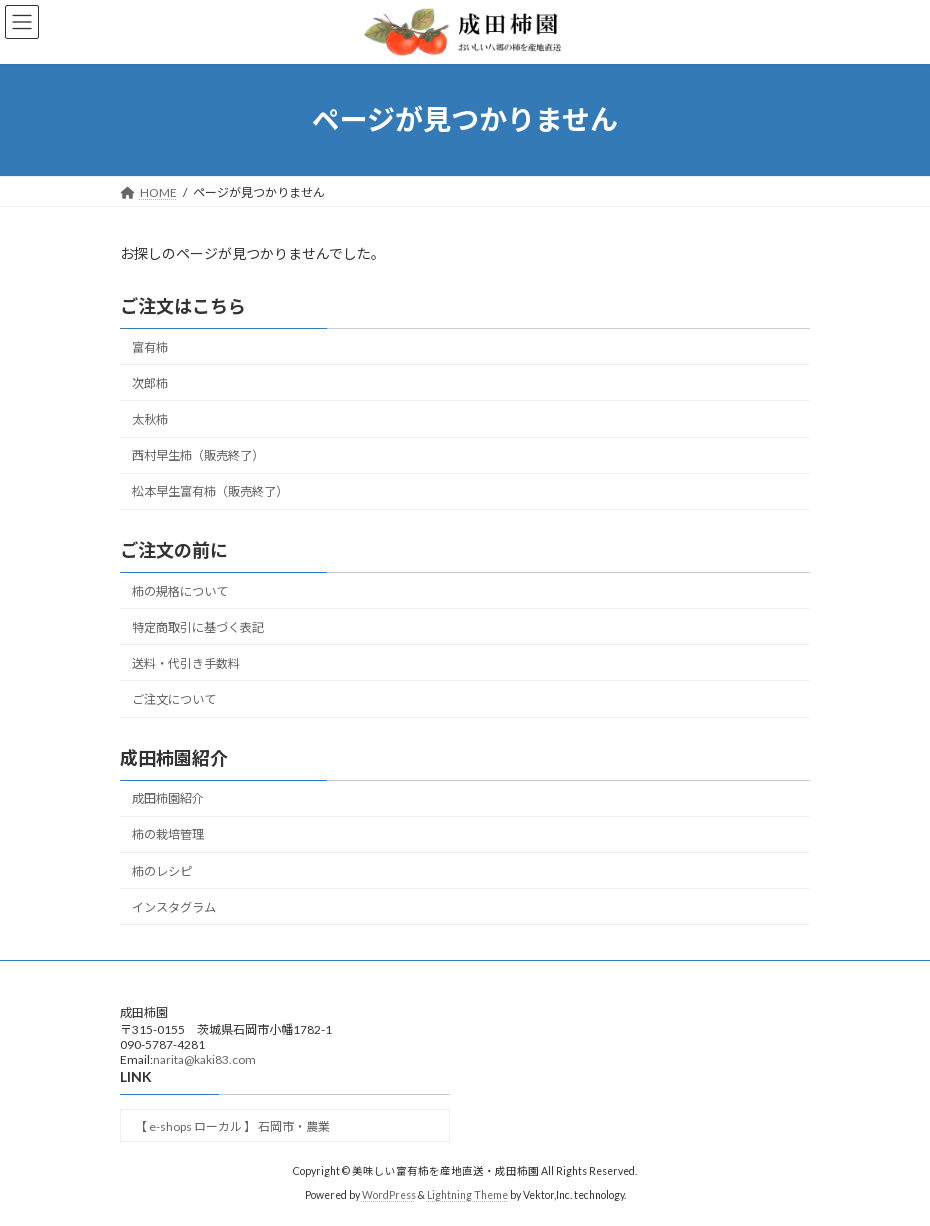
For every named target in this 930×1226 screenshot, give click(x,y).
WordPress (389, 1195)
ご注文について (174, 699)
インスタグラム (174, 906)
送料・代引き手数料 (186, 663)
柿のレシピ (162, 870)
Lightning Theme (467, 1195)
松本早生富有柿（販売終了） (210, 491)
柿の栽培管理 (168, 834)
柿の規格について (180, 590)
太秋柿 (150, 419)
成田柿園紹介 (168, 798)
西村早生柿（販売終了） (198, 455)
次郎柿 (150, 383)
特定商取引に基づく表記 (198, 626)
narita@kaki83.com (204, 1059)
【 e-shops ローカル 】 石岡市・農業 (232, 1126)
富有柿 (150, 347)
